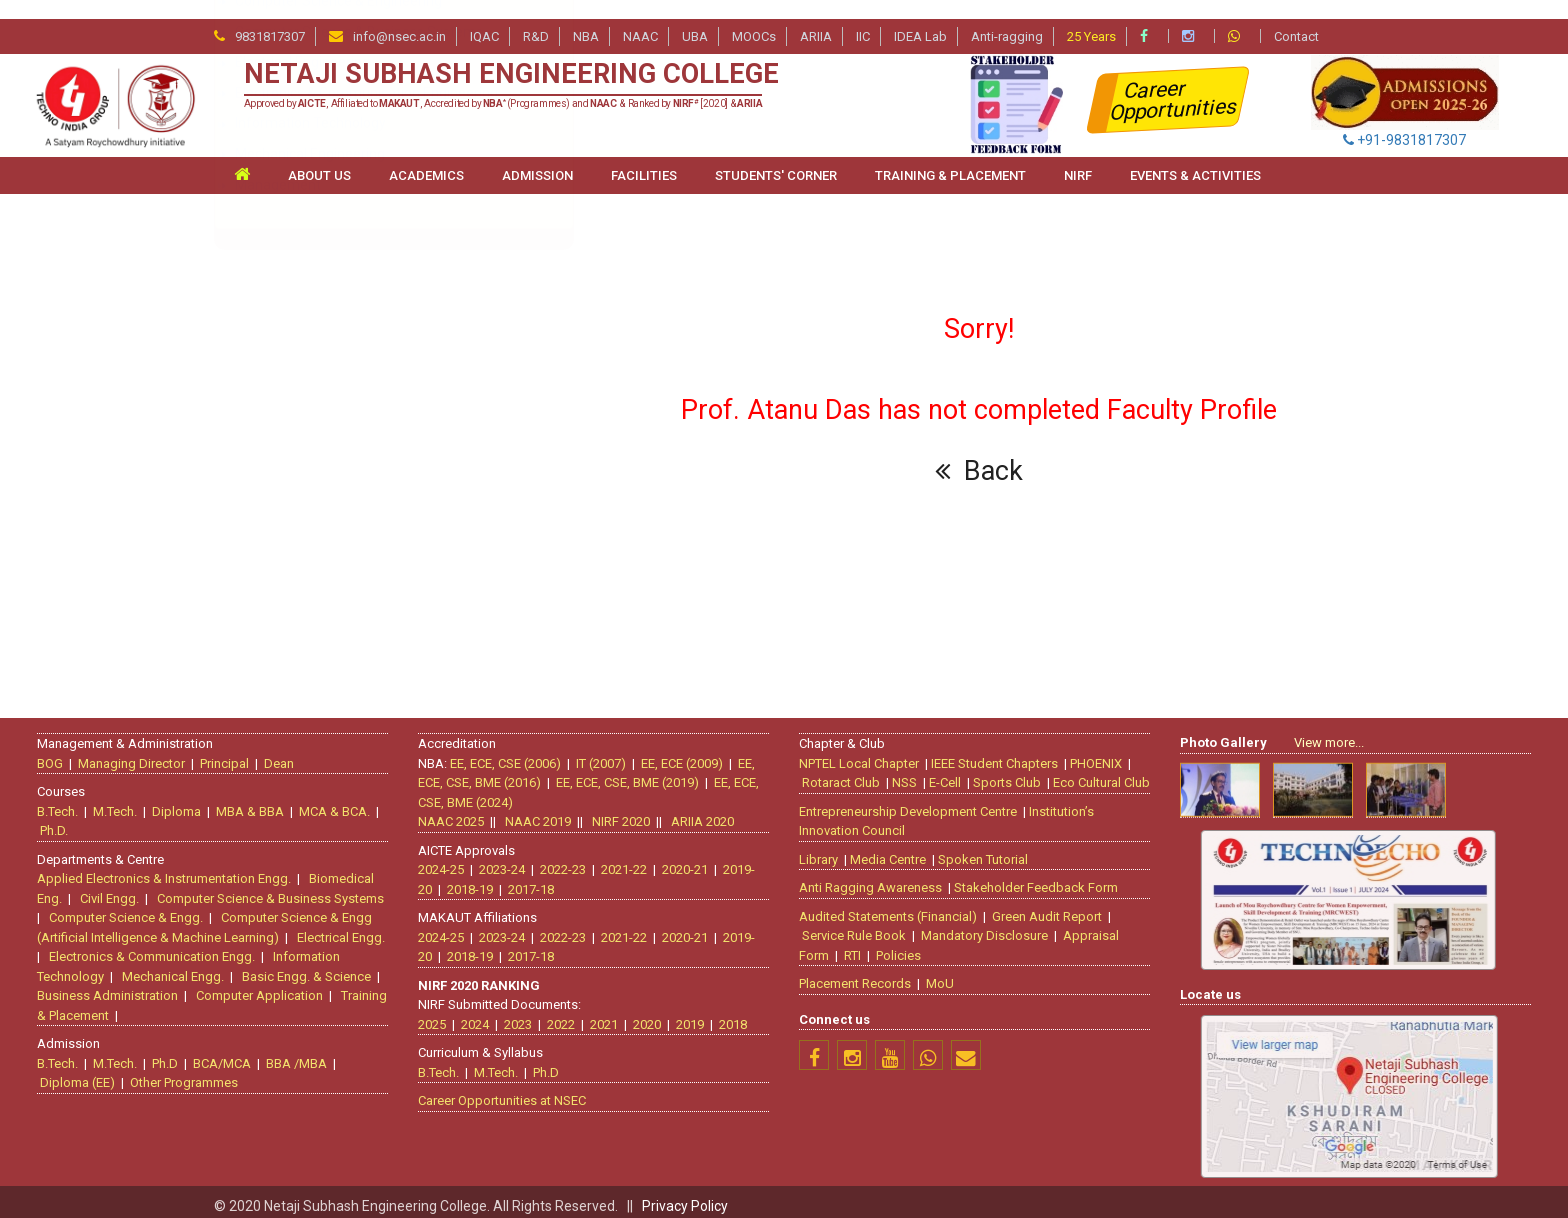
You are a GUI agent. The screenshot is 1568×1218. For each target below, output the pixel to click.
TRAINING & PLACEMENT (950, 156)
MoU (952, 973)
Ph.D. (66, 820)
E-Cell (957, 772)
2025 (420, 1013)
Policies (910, 944)
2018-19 (458, 878)
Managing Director (143, 752)
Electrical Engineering (302, 495)
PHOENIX (1108, 752)
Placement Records (867, 973)
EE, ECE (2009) (670, 752)
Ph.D (177, 1052)
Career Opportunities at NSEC (490, 1090)
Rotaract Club (853, 772)
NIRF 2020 (609, 811)
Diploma (188, 800)
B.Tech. (69, 800)
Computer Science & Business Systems (359, 465)
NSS (916, 772)
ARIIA (816, 17)
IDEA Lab (920, 17)
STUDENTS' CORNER (776, 156)
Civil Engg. (121, 887)
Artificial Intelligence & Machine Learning (356, 312)
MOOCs (754, 17)
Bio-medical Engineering (311, 373)
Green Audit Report (1059, 905)
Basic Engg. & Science (318, 965)
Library (830, 848)
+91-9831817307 (1404, 121)
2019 (678, 1013)
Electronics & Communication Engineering (366, 526)
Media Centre (900, 848)
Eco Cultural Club (1113, 772)
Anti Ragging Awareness (882, 877)
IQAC (484, 17)
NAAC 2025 (439, 811)
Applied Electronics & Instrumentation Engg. (176, 868)
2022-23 (551, 859)
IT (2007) (589, 752)
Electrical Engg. (353, 926)
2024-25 (429, 859)
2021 (592, 1013)
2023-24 (490, 859)
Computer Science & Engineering (338, 434)
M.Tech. (127, 800)
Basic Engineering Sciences (321, 342)
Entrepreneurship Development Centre (920, 800)
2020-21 (673, 859)
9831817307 (270, 17)
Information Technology (310, 557)
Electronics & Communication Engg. (164, 946)
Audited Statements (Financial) (900, 905)
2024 (463, 1013)
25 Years (1091, 17)
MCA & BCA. (346, 800)
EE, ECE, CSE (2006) (493, 752)
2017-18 (519, 878)
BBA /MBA (308, 1052)
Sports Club (1019, 772)
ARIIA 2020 (690, 811)
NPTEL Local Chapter (871, 752)
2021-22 (612, 859)
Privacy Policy (685, 1187)
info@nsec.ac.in (399, 17)
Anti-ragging (1007, 17)
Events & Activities (1195, 156)
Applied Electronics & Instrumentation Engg (365, 281)
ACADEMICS (426, 156)
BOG (62, 752)
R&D (536, 17)
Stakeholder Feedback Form (1048, 877)
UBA (695, 17)
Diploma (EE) (89, 1072)
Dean (291, 752)
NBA (586, 17)
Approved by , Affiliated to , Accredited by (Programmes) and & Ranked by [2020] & (503, 85)
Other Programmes (196, 1072)
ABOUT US (319, 156)
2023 (506, 1013)
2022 (549, 1013)
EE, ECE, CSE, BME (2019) (615, 772)
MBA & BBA (262, 800)
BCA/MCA (234, 1052)
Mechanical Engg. (185, 965)
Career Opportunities (1174, 81)
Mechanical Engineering (310, 587)
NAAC (640, 17)
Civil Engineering (286, 404)
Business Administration (119, 985)
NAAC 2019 (526, 811)
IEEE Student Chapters (1006, 752)
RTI (864, 944)
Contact (1296, 17)
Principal (236, 752)
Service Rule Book (866, 925)
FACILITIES (644, 156)
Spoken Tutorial (995, 848)
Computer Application (271, 985)
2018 (721, 1013)
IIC (863, 17)
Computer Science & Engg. (138, 907)
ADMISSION (537, 156)
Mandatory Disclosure (996, 925)
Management (278, 618)
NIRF (1078, 156)
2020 (635, 1013)
